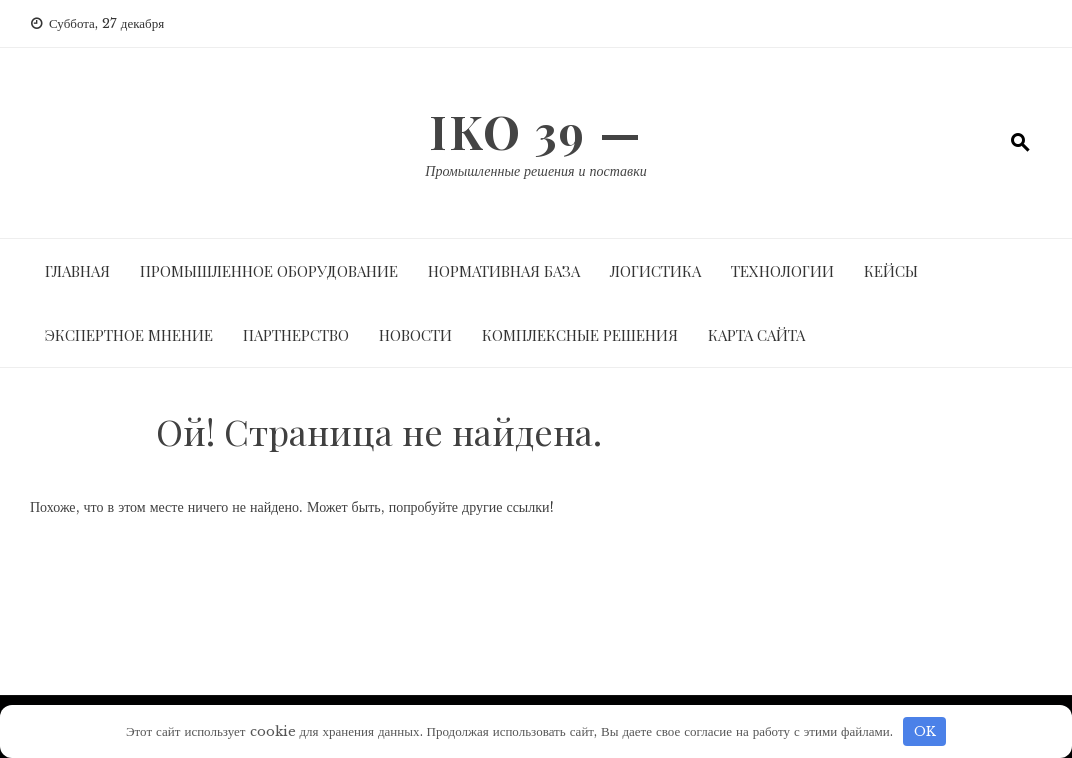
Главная (77, 271)
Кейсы (891, 271)
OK (925, 731)
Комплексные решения (580, 335)
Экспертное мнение (129, 335)
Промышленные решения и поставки (535, 171)
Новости (415, 335)
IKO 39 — (536, 131)
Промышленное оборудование (269, 271)
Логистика (655, 271)
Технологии (782, 271)
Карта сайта (756, 335)
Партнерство (296, 335)
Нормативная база (504, 271)
